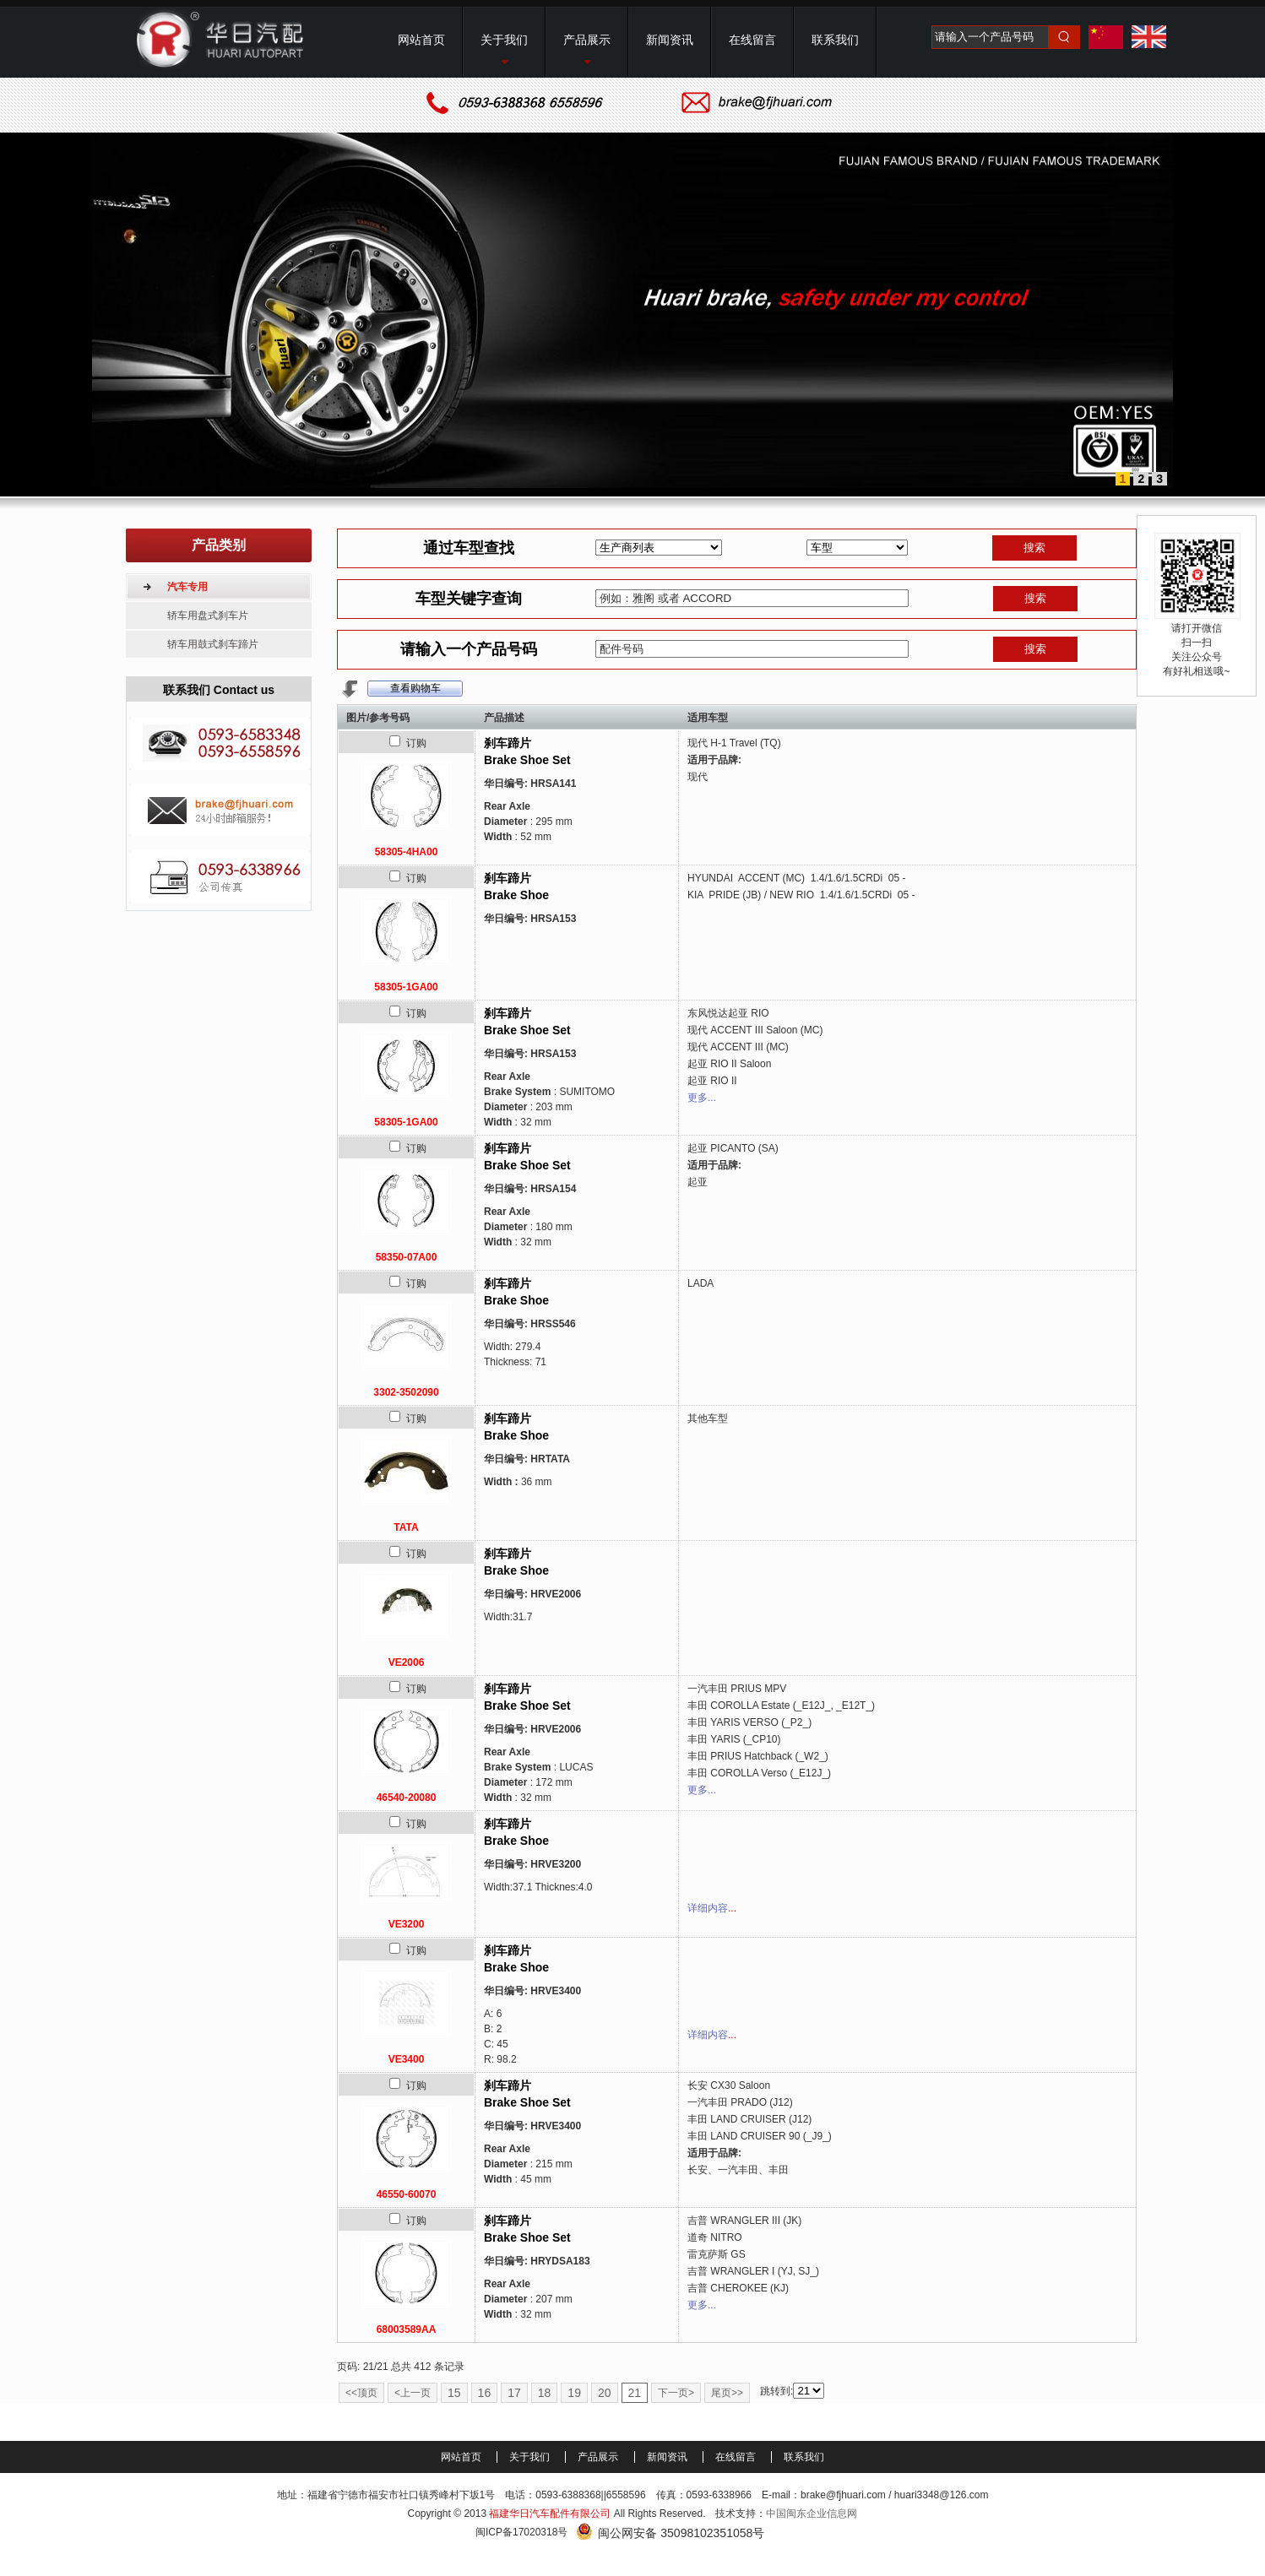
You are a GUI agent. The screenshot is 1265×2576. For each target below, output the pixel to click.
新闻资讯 (668, 2457)
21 (635, 2393)
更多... (701, 1098)
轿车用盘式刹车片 (207, 615)
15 (454, 2393)
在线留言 (736, 2457)
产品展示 (599, 2457)
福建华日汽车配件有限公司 (550, 2513)
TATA (406, 1527)
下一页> (676, 2393)
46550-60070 (407, 2194)
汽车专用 (187, 587)
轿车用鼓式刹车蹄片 (212, 644)
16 (484, 2393)
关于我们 (530, 2457)
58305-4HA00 (406, 852)
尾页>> (727, 2393)
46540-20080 (407, 1797)
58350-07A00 (406, 1257)
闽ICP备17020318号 (521, 2532)
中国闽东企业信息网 (811, 2513)
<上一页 (412, 2393)
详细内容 (707, 1908)
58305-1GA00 (405, 987)
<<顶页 (361, 2393)
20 (604, 2393)
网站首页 (462, 2457)
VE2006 (406, 1662)
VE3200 (406, 1924)
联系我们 (804, 2457)
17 (514, 2393)
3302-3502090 (405, 1392)
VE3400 (406, 2059)
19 (574, 2393)
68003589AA (407, 2329)
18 (544, 2393)
